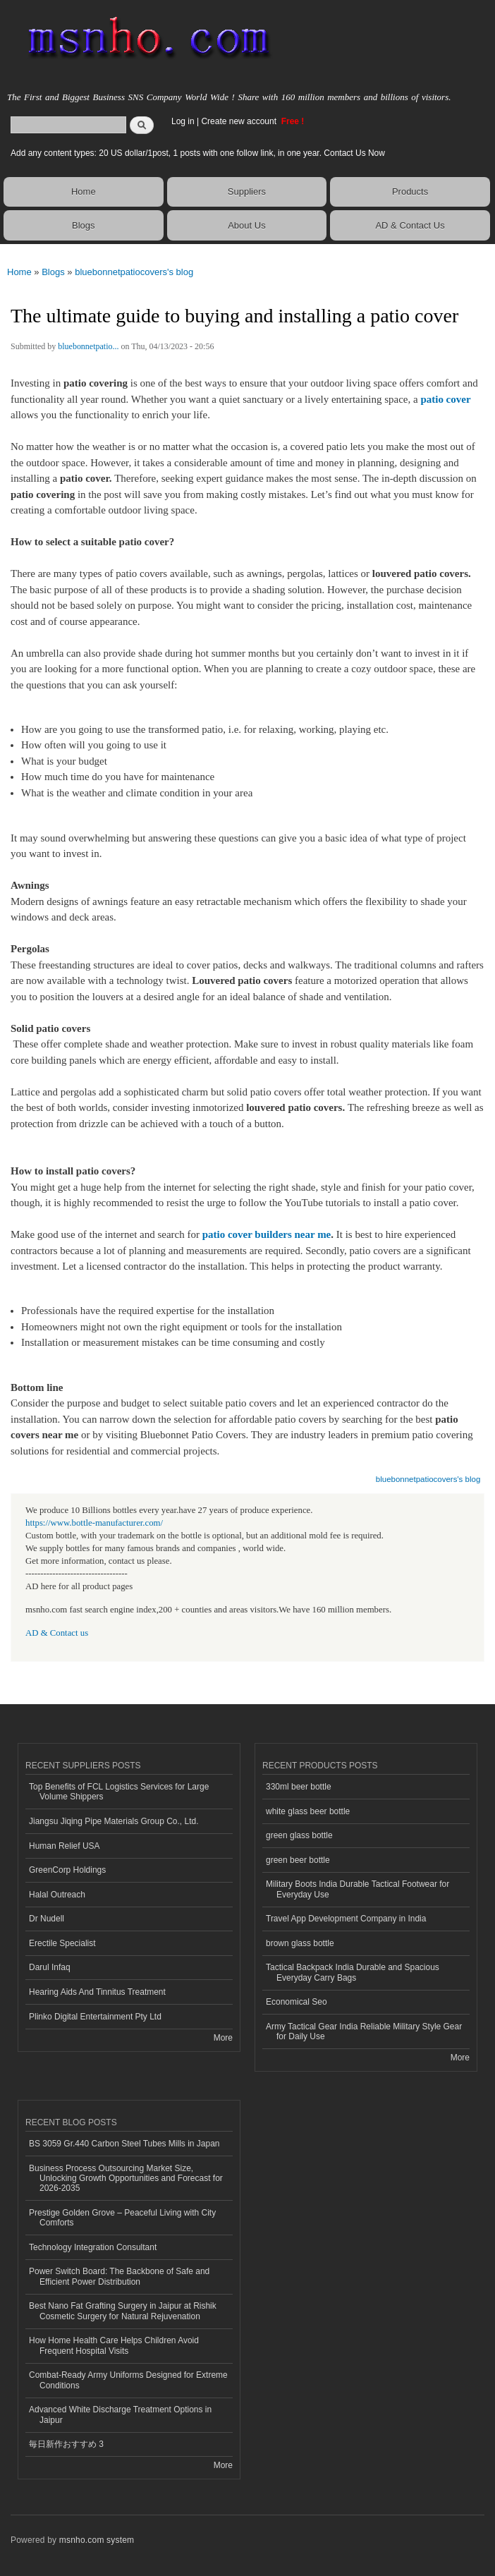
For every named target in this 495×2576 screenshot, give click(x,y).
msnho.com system (96, 2540)
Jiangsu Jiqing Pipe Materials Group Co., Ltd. (113, 1821)
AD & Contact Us (409, 225)
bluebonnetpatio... (88, 346)
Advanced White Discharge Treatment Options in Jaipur (120, 2414)
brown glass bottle (300, 1943)
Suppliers (247, 191)
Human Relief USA (64, 1846)
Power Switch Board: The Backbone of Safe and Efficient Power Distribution (119, 2276)
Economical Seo (296, 2002)
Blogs (83, 225)
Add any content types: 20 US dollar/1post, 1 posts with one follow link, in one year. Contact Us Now (198, 153)
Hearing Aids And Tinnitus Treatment (97, 1992)
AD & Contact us (56, 1633)
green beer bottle (298, 1860)
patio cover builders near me (266, 1234)
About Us (246, 225)
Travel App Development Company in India (346, 1919)
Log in (183, 121)
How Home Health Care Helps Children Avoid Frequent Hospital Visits (114, 2345)
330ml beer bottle (298, 1787)
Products (410, 191)
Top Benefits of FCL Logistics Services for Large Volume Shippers (119, 1792)
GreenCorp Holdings (67, 1870)
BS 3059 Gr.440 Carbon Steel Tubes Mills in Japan (124, 2144)
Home (83, 191)
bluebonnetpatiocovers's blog (134, 272)
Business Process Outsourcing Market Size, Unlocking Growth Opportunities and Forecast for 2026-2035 (126, 2178)
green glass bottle (299, 1835)
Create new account (240, 121)
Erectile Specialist (62, 1943)
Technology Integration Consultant (93, 2247)
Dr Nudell (46, 1919)
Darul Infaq (50, 1967)
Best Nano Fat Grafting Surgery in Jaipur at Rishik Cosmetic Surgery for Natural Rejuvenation (122, 2311)
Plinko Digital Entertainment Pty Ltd (95, 2017)
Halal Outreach (57, 1895)
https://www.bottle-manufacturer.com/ (94, 1523)
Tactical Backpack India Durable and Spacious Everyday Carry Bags (352, 1972)
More (223, 2038)
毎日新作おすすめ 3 (66, 2444)
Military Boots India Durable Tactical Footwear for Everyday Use (357, 1889)
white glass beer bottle (308, 1811)
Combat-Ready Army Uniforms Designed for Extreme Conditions (128, 2380)
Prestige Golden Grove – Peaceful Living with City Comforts (122, 2218)
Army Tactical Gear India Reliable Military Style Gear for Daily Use (364, 2031)
